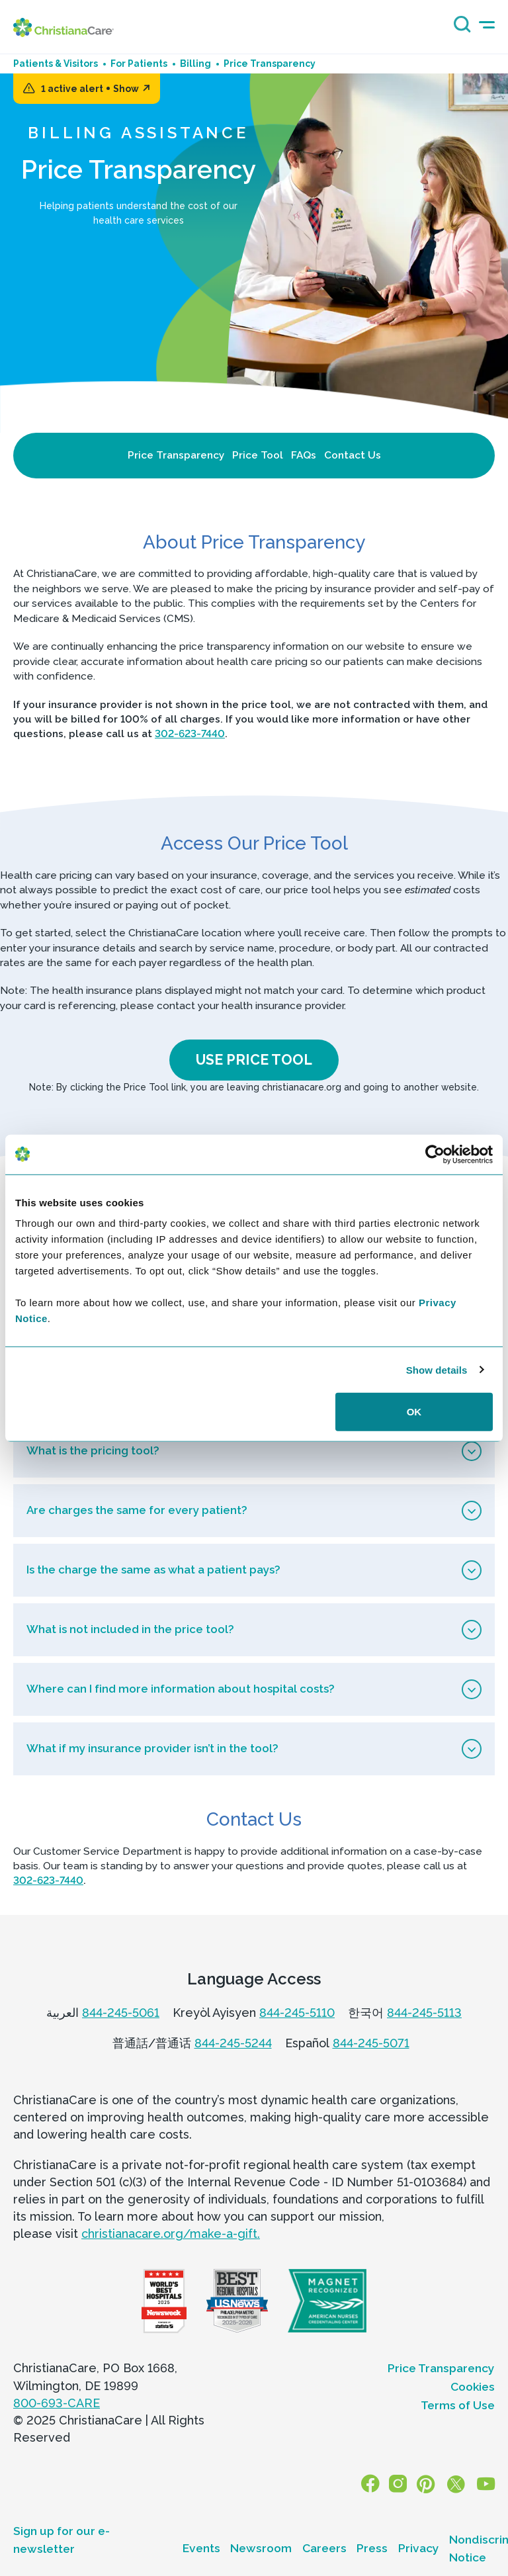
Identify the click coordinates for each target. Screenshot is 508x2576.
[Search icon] (459, 29)
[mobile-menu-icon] (487, 24)
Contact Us (352, 455)
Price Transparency (176, 455)
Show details (437, 1369)
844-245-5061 (120, 2011)
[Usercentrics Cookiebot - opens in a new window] (435, 1154)
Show (131, 88)
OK (414, 1411)
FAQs (303, 455)
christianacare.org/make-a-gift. (170, 2233)
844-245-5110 (297, 2011)
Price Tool (257, 455)
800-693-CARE (56, 2402)
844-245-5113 (424, 2011)
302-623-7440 (190, 733)
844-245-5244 (233, 2042)
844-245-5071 (371, 2042)
